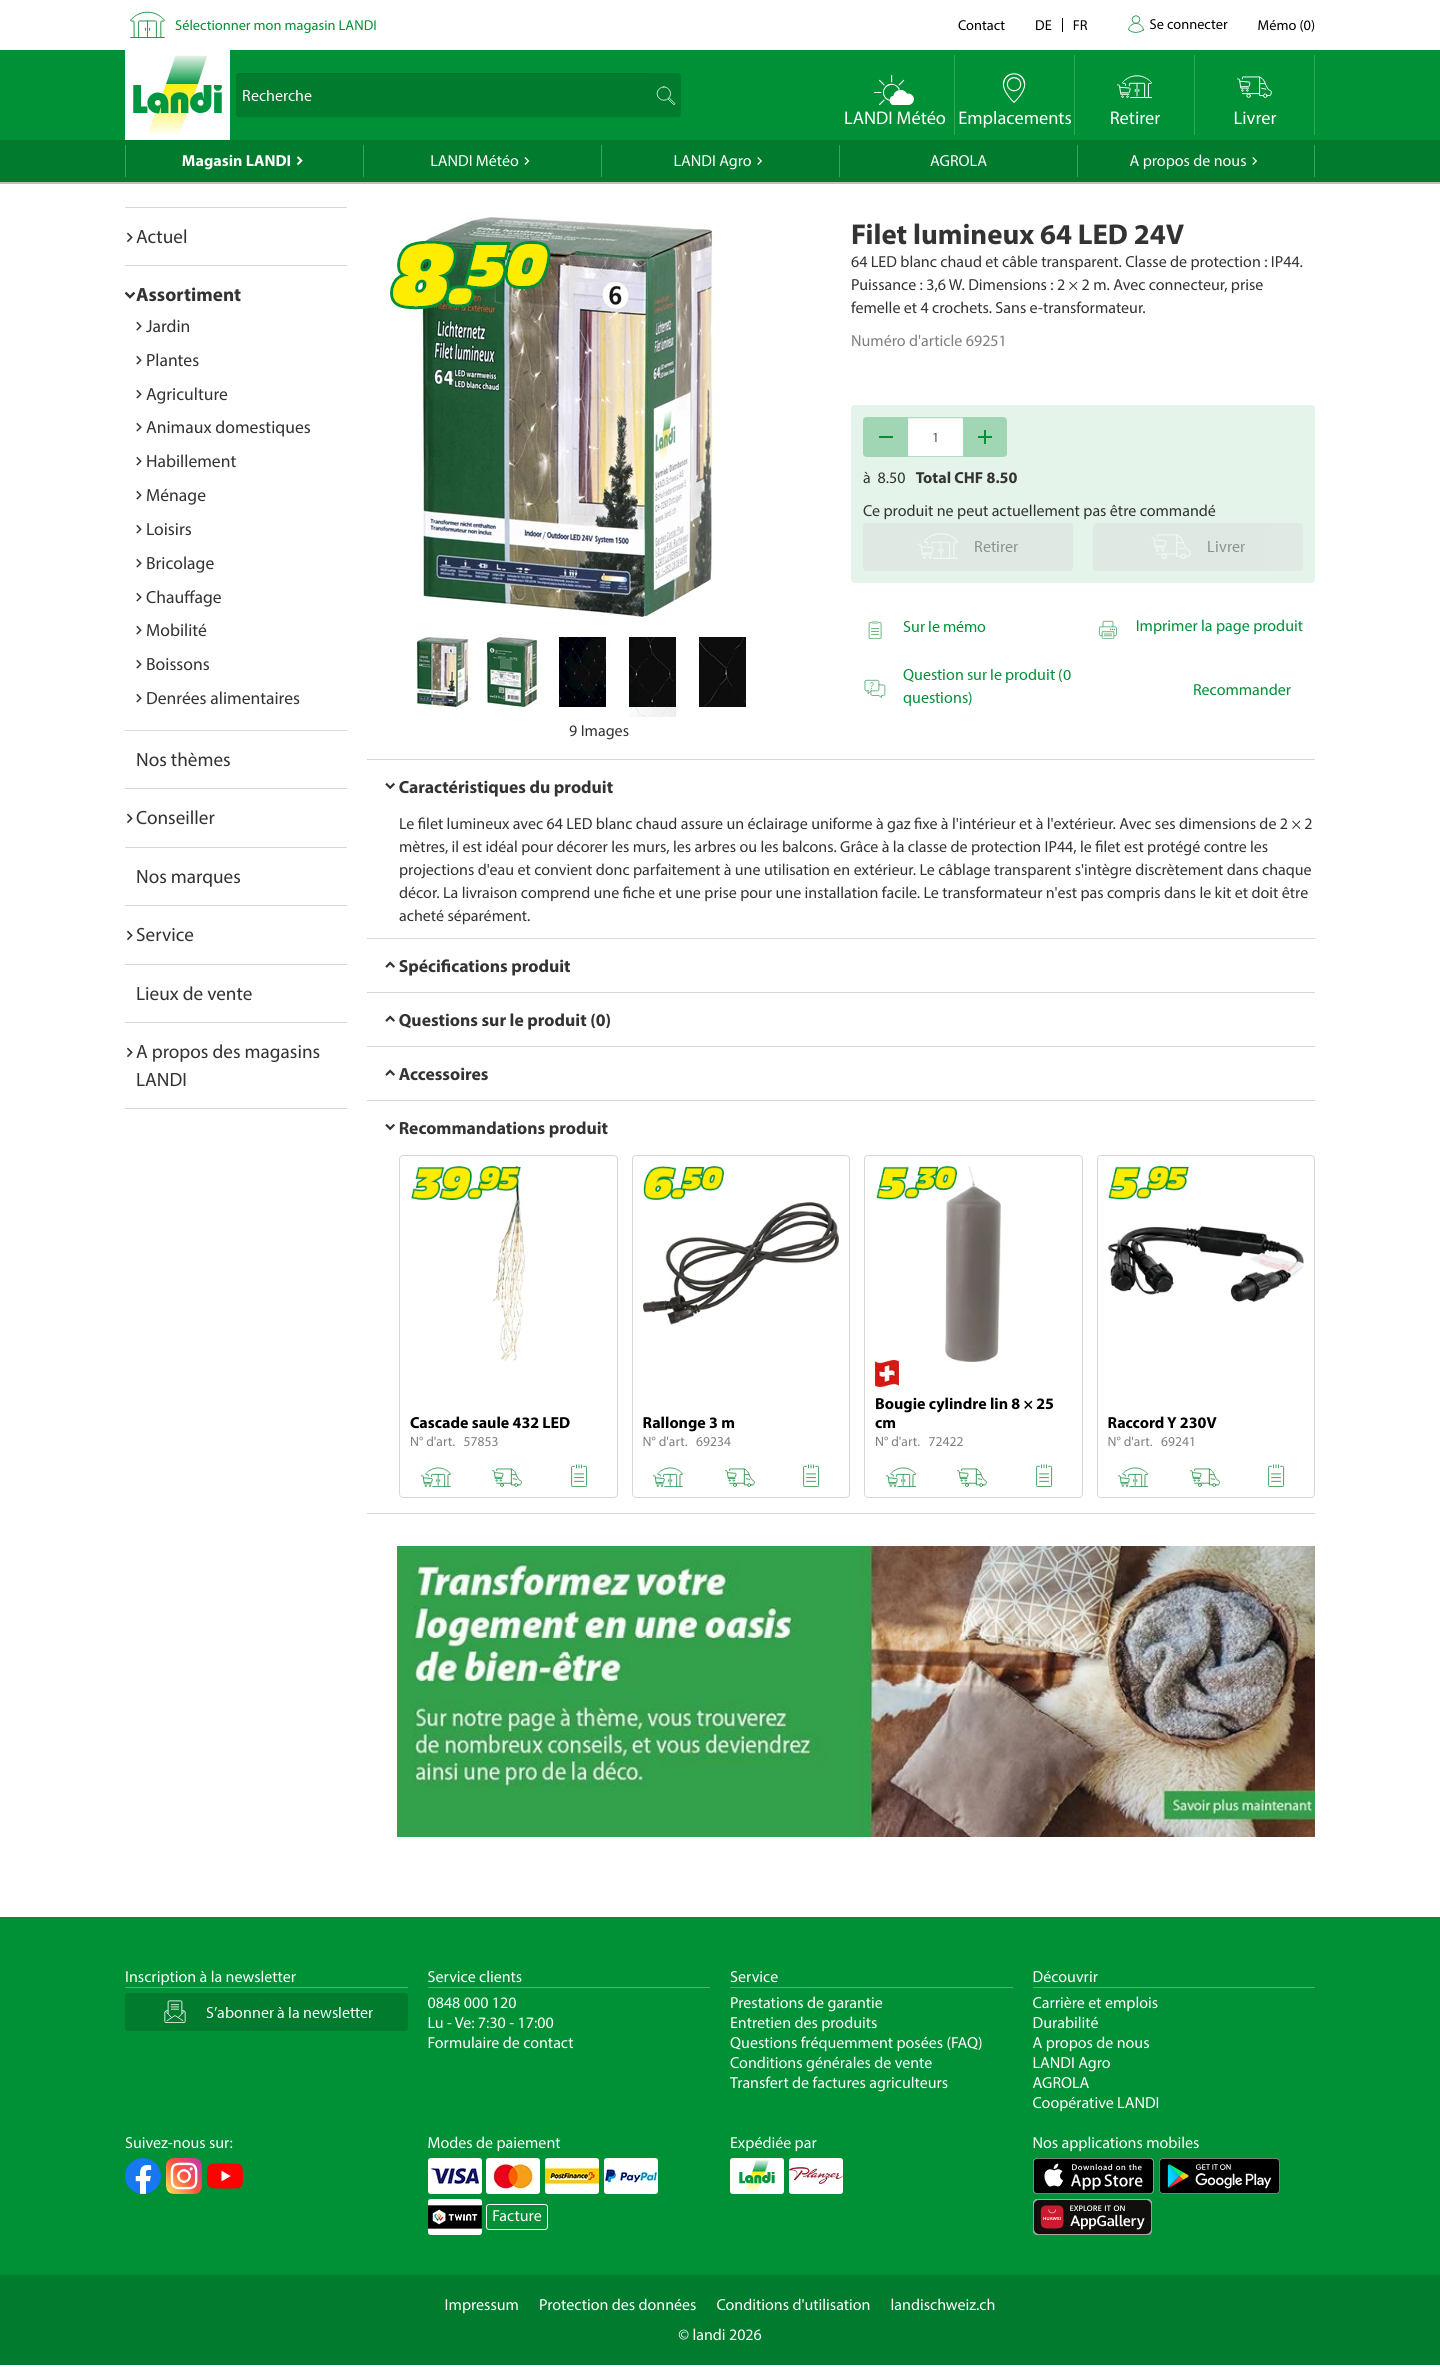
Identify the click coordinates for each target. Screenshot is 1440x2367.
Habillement (191, 460)
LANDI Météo (474, 161)
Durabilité (1066, 2023)
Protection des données (618, 2305)
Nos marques (188, 876)
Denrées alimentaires (223, 697)
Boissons (178, 663)
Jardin (168, 325)
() (1286, 24)
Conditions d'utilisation (793, 2305)
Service (165, 934)
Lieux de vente (194, 993)
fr (1080, 24)
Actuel (161, 236)
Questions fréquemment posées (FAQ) (856, 2043)
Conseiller (175, 817)
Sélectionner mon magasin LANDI (276, 24)
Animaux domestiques (228, 426)
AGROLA (958, 161)
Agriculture (187, 393)
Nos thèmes (183, 759)
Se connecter (1188, 23)
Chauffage (184, 596)
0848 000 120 (472, 2003)
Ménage (176, 494)
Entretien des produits (803, 2023)
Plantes (172, 359)
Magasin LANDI (236, 161)
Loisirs (169, 528)
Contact (981, 24)
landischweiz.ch (943, 2305)
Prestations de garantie (806, 2003)
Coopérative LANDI (1096, 2103)
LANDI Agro (712, 161)
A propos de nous (1187, 161)
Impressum (482, 2305)
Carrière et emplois (1096, 2003)
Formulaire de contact (501, 2043)
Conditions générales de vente (831, 2063)
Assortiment (188, 294)
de (1043, 24)
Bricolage (180, 562)
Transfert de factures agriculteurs (839, 2083)
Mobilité (176, 629)
